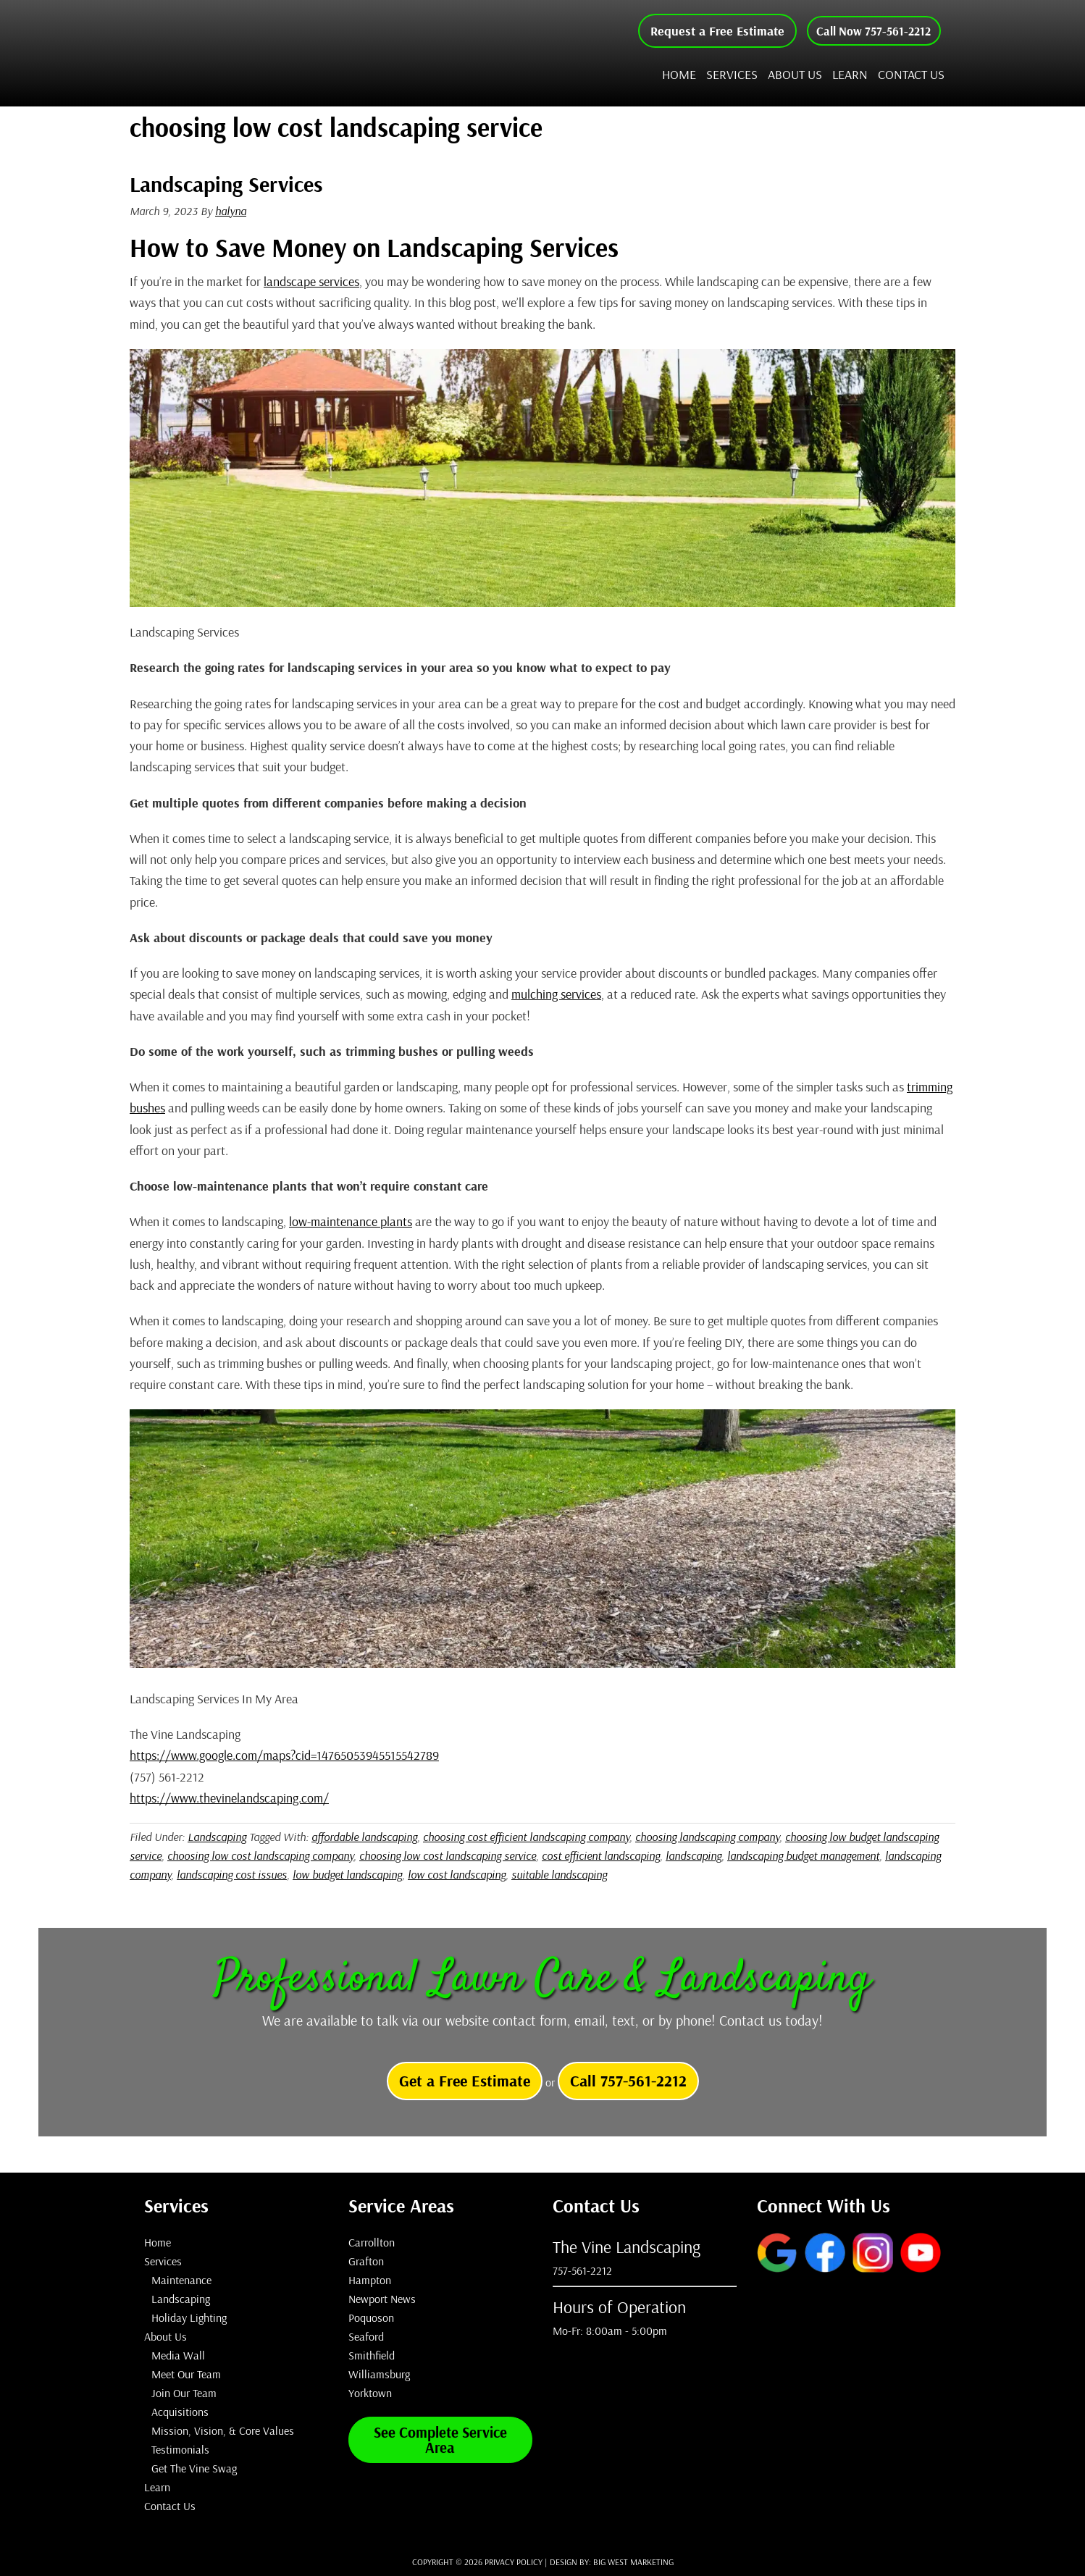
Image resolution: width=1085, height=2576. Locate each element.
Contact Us (170, 2506)
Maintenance (181, 2280)
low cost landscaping (457, 1874)
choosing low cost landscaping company (260, 1855)
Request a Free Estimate (704, 30)
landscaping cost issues (232, 1874)
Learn (157, 2487)
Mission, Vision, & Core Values (222, 2430)
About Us (165, 2336)
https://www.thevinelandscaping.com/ (229, 1798)
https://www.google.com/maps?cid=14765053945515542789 (284, 1755)
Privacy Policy (513, 2561)
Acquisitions (180, 2411)
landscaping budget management (803, 1855)
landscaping (693, 1855)
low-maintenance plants (350, 1221)
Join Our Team (184, 2393)
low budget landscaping (347, 1874)
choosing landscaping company (707, 1836)
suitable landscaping (559, 1874)
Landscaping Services (226, 184)
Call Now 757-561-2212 (867, 30)
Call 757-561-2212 (628, 2081)
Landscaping (217, 1836)
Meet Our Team (186, 2374)
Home (157, 2242)
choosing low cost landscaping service (447, 1855)
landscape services (311, 281)
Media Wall (178, 2355)
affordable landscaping (364, 1836)
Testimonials (180, 2449)
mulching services (556, 994)
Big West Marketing (633, 2561)
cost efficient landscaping (601, 1855)
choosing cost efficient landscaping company (526, 1836)
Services (163, 2261)
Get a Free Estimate (464, 2081)
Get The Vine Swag (194, 2468)
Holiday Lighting (189, 2317)
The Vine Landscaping (285, 53)
